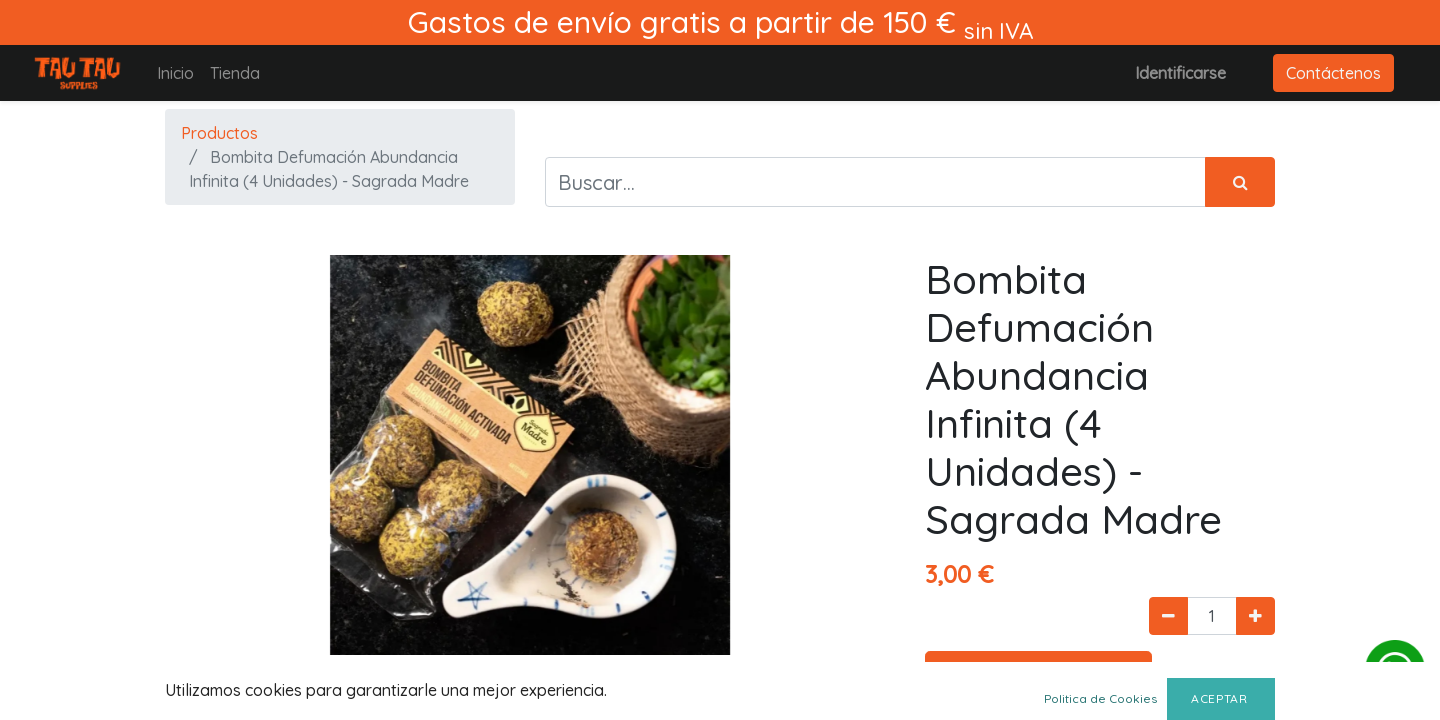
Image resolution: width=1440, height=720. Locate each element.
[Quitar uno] (1168, 616)
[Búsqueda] (1240, 182)
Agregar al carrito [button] (1038, 674)
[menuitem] (175, 73)
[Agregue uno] (1255, 616)
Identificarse (1180, 73)
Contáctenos (1333, 73)
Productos (219, 133)
